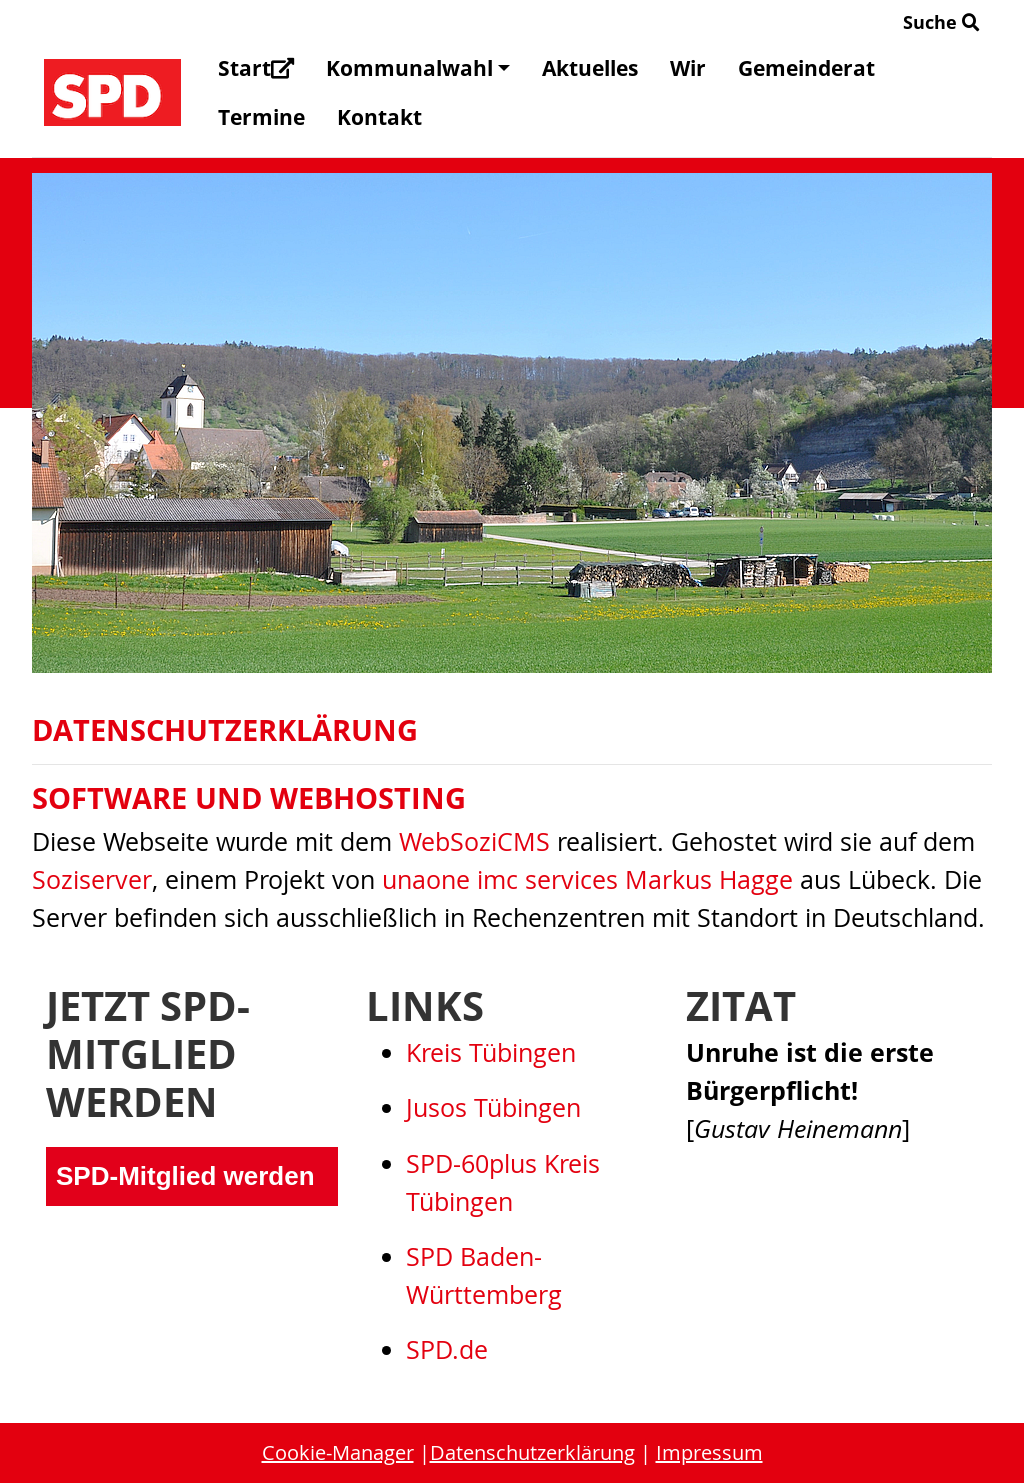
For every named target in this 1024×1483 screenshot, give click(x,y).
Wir (688, 68)
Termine (261, 117)
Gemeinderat (806, 68)
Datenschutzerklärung (532, 1452)
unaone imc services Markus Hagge (587, 879)
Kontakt (379, 117)
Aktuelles (590, 68)
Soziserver (92, 879)
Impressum (709, 1452)
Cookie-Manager (338, 1452)
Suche (941, 22)
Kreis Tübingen (491, 1052)
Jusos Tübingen (493, 1107)
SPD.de (447, 1349)
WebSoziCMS (474, 841)
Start (256, 68)
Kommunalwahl (418, 68)
